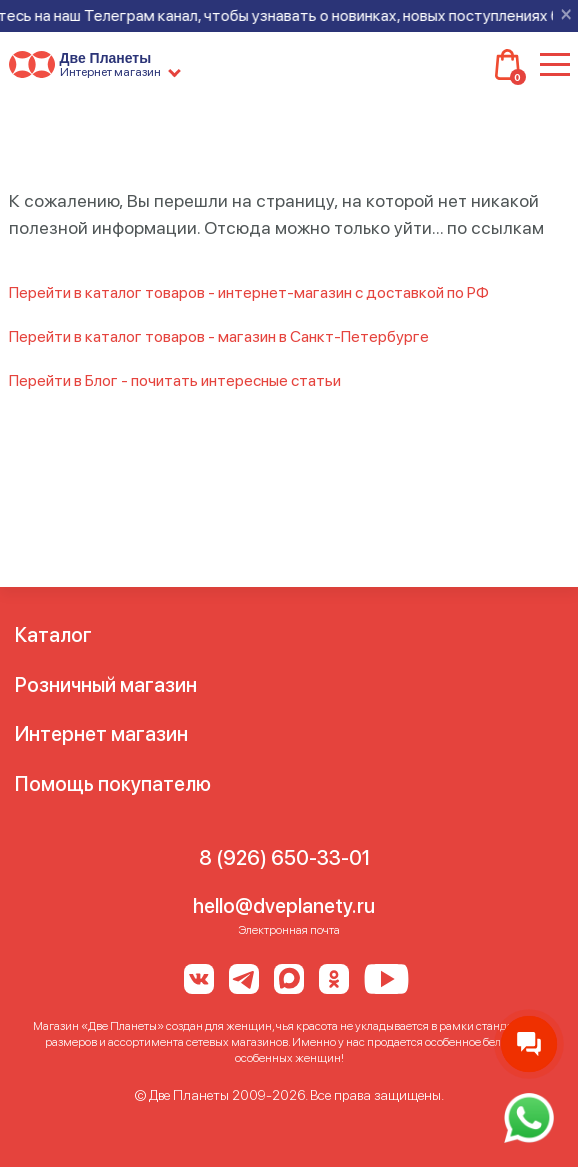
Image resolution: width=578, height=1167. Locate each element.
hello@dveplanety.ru (284, 906)
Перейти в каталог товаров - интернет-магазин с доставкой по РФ (249, 292)
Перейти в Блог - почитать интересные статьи (175, 380)
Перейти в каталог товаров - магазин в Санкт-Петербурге (219, 336)
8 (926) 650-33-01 (284, 858)
